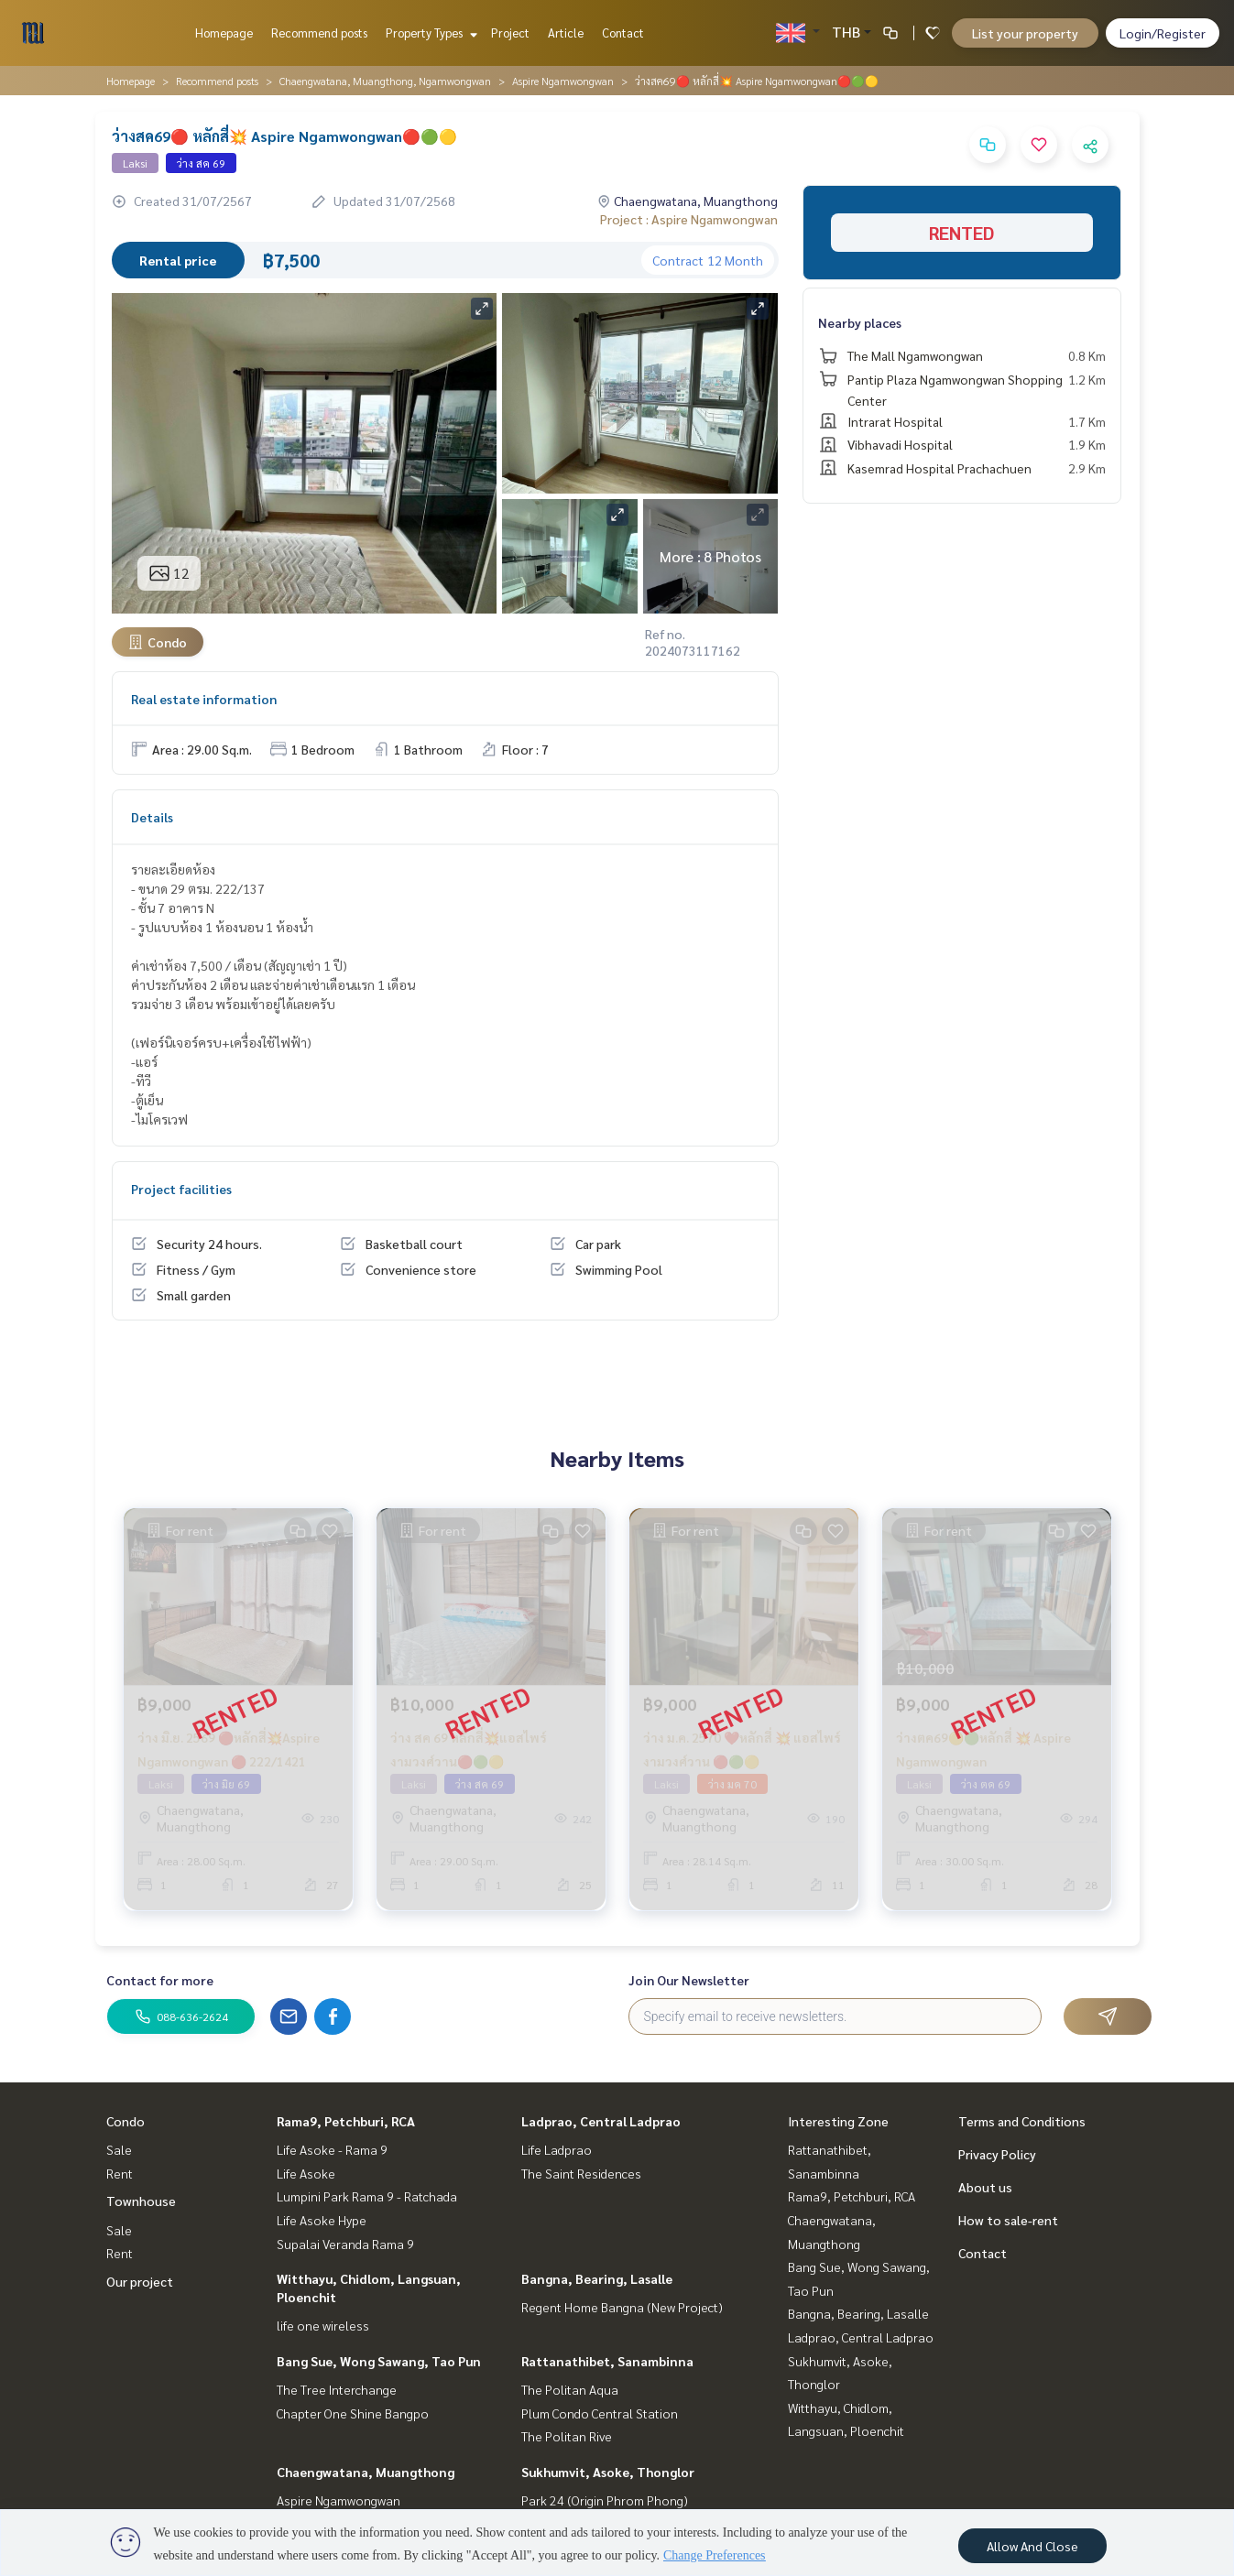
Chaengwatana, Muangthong (365, 2471)
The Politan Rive (566, 2436)
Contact (623, 32)
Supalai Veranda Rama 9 (345, 2243)
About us (985, 2187)
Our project (139, 2281)
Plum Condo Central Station (599, 2413)
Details (152, 817)
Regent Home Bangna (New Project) (622, 2307)
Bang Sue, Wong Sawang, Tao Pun (379, 2361)
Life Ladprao (556, 2149)
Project (510, 32)
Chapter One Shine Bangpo (353, 2413)
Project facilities (181, 1188)
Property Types (429, 32)
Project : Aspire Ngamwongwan (689, 219)
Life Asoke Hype (321, 2220)
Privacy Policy (997, 2154)
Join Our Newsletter (688, 1980)
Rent (119, 2173)
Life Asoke (306, 2173)
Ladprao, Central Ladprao (601, 2121)
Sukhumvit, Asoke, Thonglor (607, 2471)
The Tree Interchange (337, 2389)
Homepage (224, 32)
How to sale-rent (1008, 2220)
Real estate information (204, 698)
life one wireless (323, 2325)
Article (566, 32)
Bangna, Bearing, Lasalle (596, 2278)
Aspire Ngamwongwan (563, 80)
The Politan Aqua (569, 2389)
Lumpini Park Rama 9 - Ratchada (367, 2196)
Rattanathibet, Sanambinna (607, 2361)
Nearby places (859, 322)
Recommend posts (319, 32)
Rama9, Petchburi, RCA (346, 2121)
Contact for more (159, 1980)
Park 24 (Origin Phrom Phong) (604, 2500)
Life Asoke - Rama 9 (332, 2149)
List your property (1025, 33)
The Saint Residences (581, 2173)
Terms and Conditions (1022, 2121)
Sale (119, 2149)
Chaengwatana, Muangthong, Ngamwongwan (385, 80)
